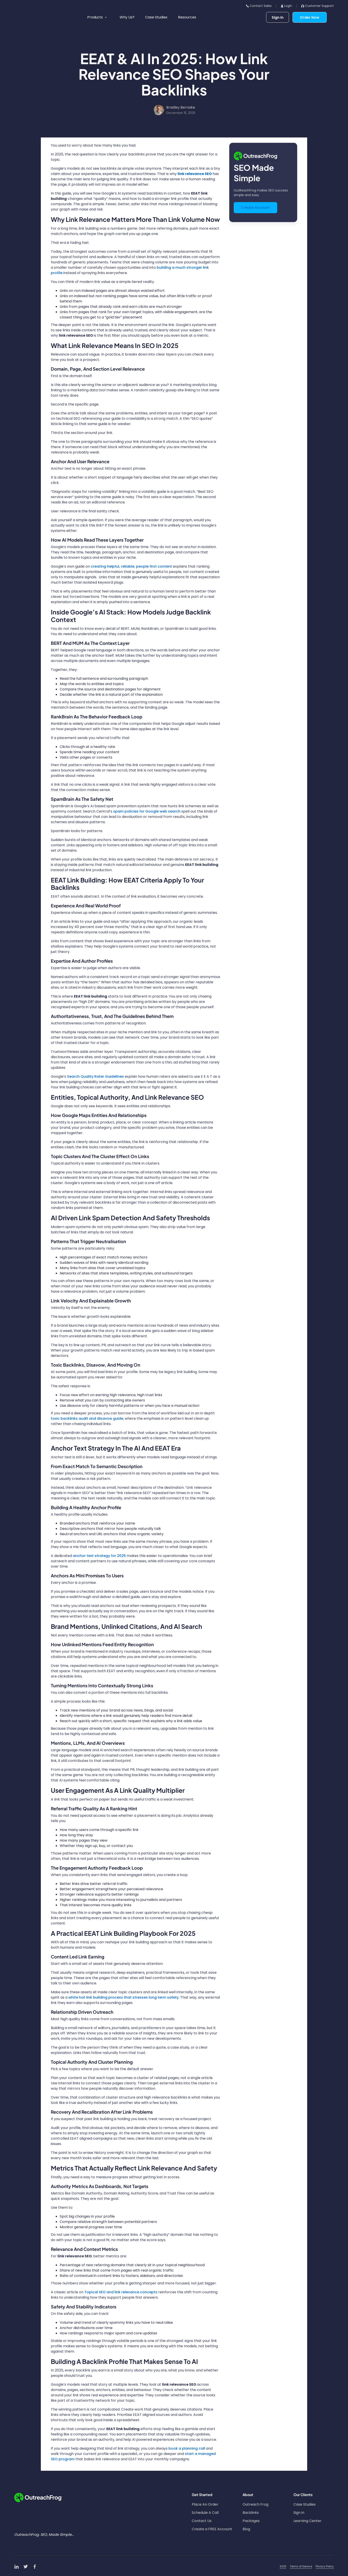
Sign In (277, 17)
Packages (251, 2520)
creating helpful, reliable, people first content (131, 566)
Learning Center (307, 2520)
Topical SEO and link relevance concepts (120, 2292)
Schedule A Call (205, 2512)
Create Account (255, 207)
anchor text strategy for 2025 (99, 1555)
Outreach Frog (255, 2504)
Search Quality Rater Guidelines (95, 1076)
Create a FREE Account (212, 2529)
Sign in (298, 2512)
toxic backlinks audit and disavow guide (87, 1418)
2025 (283, 2566)
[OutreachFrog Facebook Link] (34, 2566)
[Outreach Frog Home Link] (45, 17)
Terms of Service (301, 2566)
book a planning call (186, 2448)
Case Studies (304, 2504)
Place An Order (205, 2504)
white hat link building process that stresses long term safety (123, 1997)
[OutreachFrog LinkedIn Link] (16, 2566)
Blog (246, 2529)
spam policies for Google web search (146, 811)
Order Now (309, 17)
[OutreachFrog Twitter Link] (25, 2566)
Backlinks (251, 2512)
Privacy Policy (325, 2566)
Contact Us (202, 2520)
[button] (97, 17)
